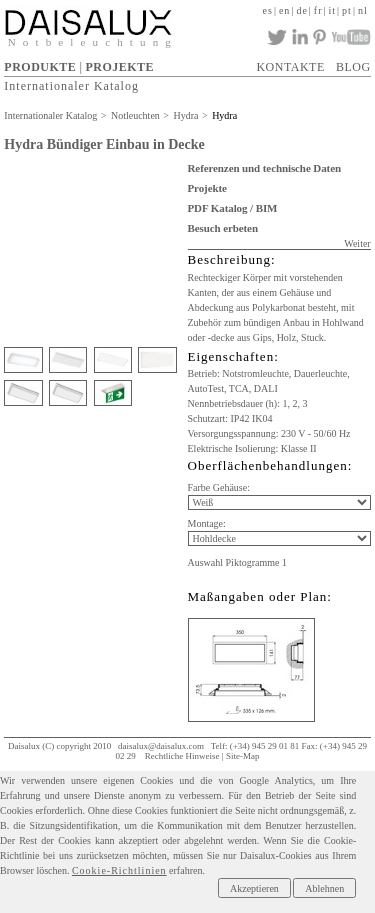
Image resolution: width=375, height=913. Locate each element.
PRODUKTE (40, 67)
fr (318, 10)
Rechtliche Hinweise (182, 756)
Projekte (207, 188)
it (333, 10)
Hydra (185, 115)
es (268, 10)
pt (347, 10)
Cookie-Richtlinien (119, 870)
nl (363, 10)
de (301, 10)
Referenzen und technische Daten (264, 168)
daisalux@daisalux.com (161, 746)
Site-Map (243, 756)
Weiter (357, 243)
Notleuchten (135, 115)
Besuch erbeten (223, 228)
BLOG (353, 67)
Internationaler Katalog (71, 86)
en (284, 10)
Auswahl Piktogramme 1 (237, 562)
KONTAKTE (290, 67)
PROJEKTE (119, 67)
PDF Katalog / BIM (233, 208)
